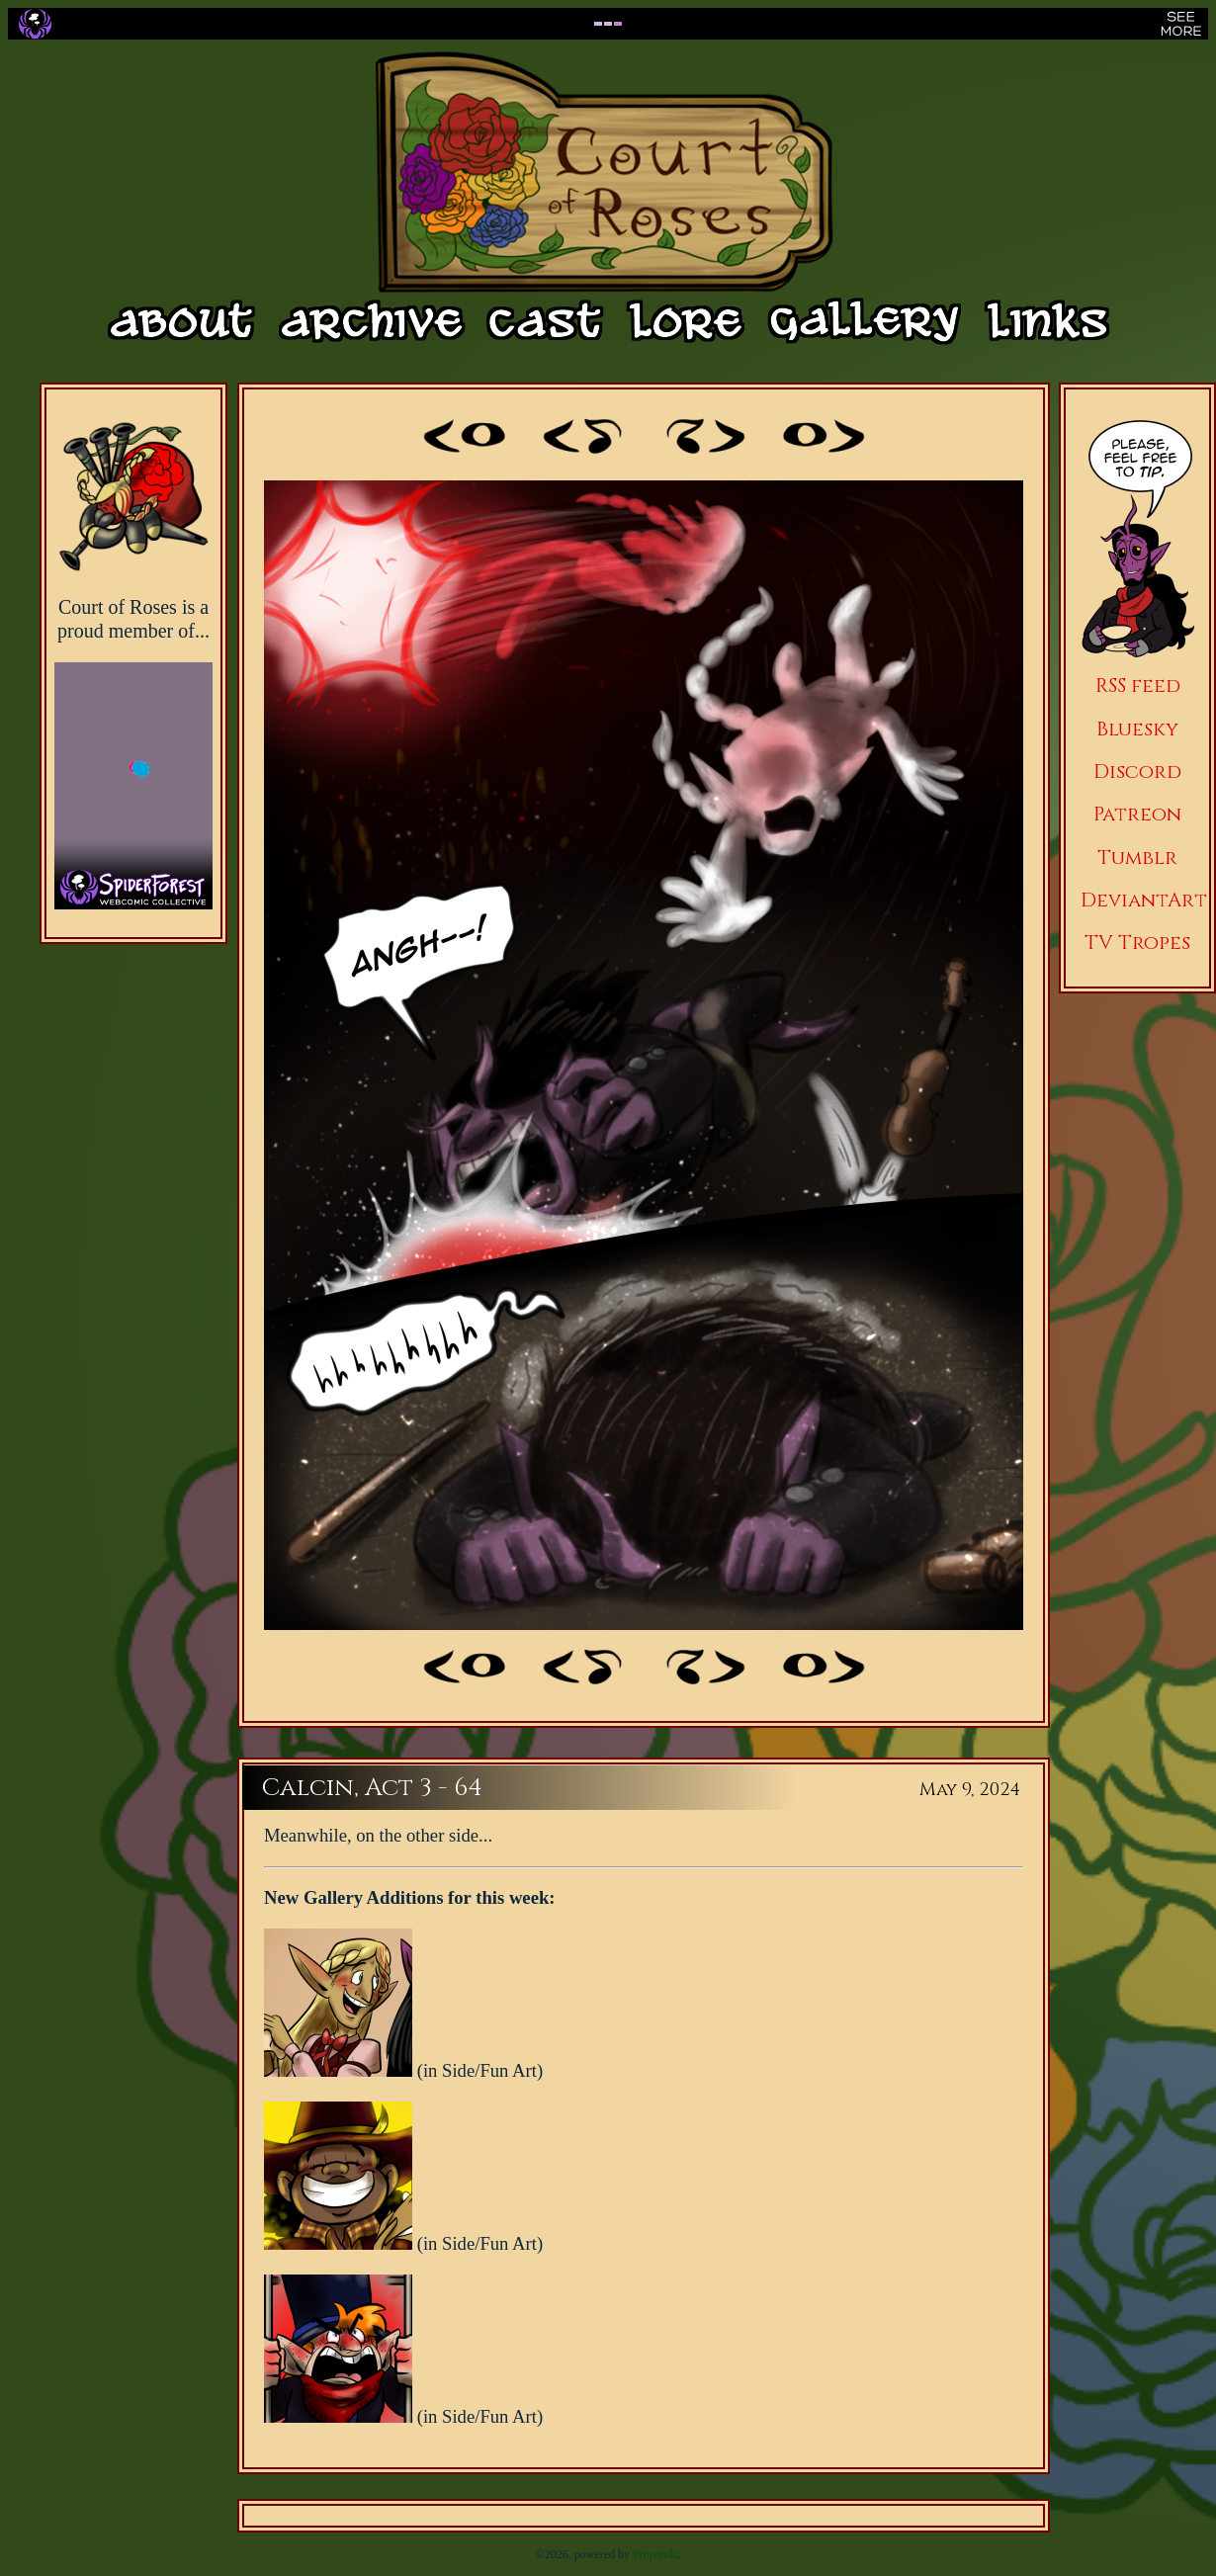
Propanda (655, 2554)
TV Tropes (1137, 942)
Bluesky (1137, 729)
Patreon (1137, 814)
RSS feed (1137, 685)
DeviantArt (1144, 900)
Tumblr (1137, 857)
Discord (1137, 771)
